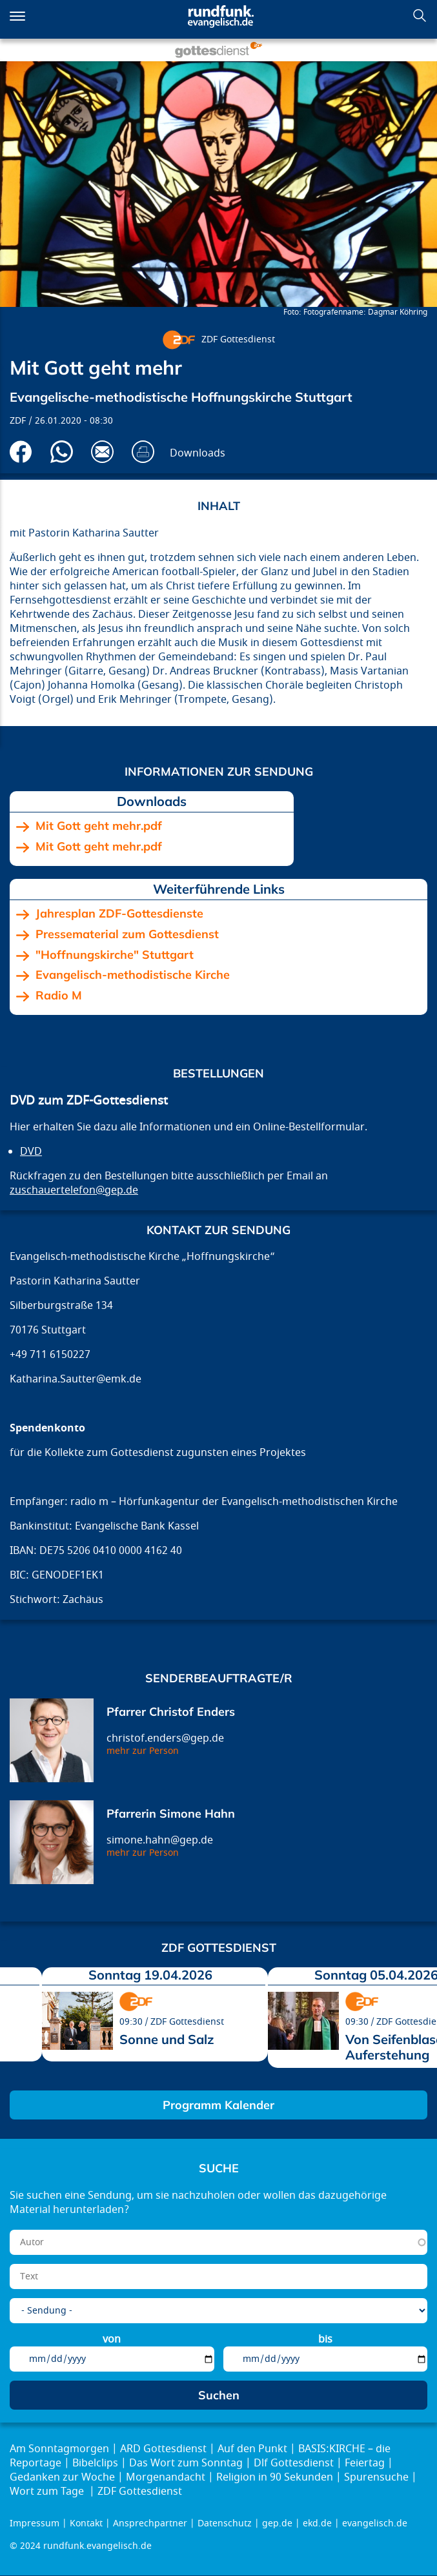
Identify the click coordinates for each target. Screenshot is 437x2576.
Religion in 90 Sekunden (274, 2477)
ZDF (18, 421)
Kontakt (86, 2523)
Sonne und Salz (166, 2039)
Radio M (59, 995)
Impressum (34, 2523)
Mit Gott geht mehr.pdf (99, 826)
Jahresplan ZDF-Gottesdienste (119, 914)
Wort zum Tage (48, 2491)
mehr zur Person (143, 1751)
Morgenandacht (165, 2477)
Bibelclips (95, 2463)
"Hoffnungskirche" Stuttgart (115, 955)
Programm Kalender (218, 2105)
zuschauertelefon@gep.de (74, 1190)
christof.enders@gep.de (165, 1738)
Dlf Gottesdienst (294, 2463)
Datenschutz (225, 2523)
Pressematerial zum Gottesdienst (127, 934)
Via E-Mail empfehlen (102, 451)
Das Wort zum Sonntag (186, 2463)
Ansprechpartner (150, 2523)
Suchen (419, 15)
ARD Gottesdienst (163, 2449)
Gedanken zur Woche (62, 2477)
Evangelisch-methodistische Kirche (133, 975)
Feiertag (365, 2463)
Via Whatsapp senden (61, 451)
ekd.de (317, 2523)
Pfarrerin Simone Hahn (171, 1813)
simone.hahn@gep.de (160, 1840)
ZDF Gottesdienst (238, 339)
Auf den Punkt (252, 2449)
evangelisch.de (374, 2523)
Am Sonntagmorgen (59, 2449)
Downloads (197, 453)
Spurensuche (376, 2477)
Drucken (143, 451)
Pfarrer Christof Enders (171, 1711)
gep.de (277, 2523)
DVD (31, 1151)
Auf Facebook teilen (21, 451)
